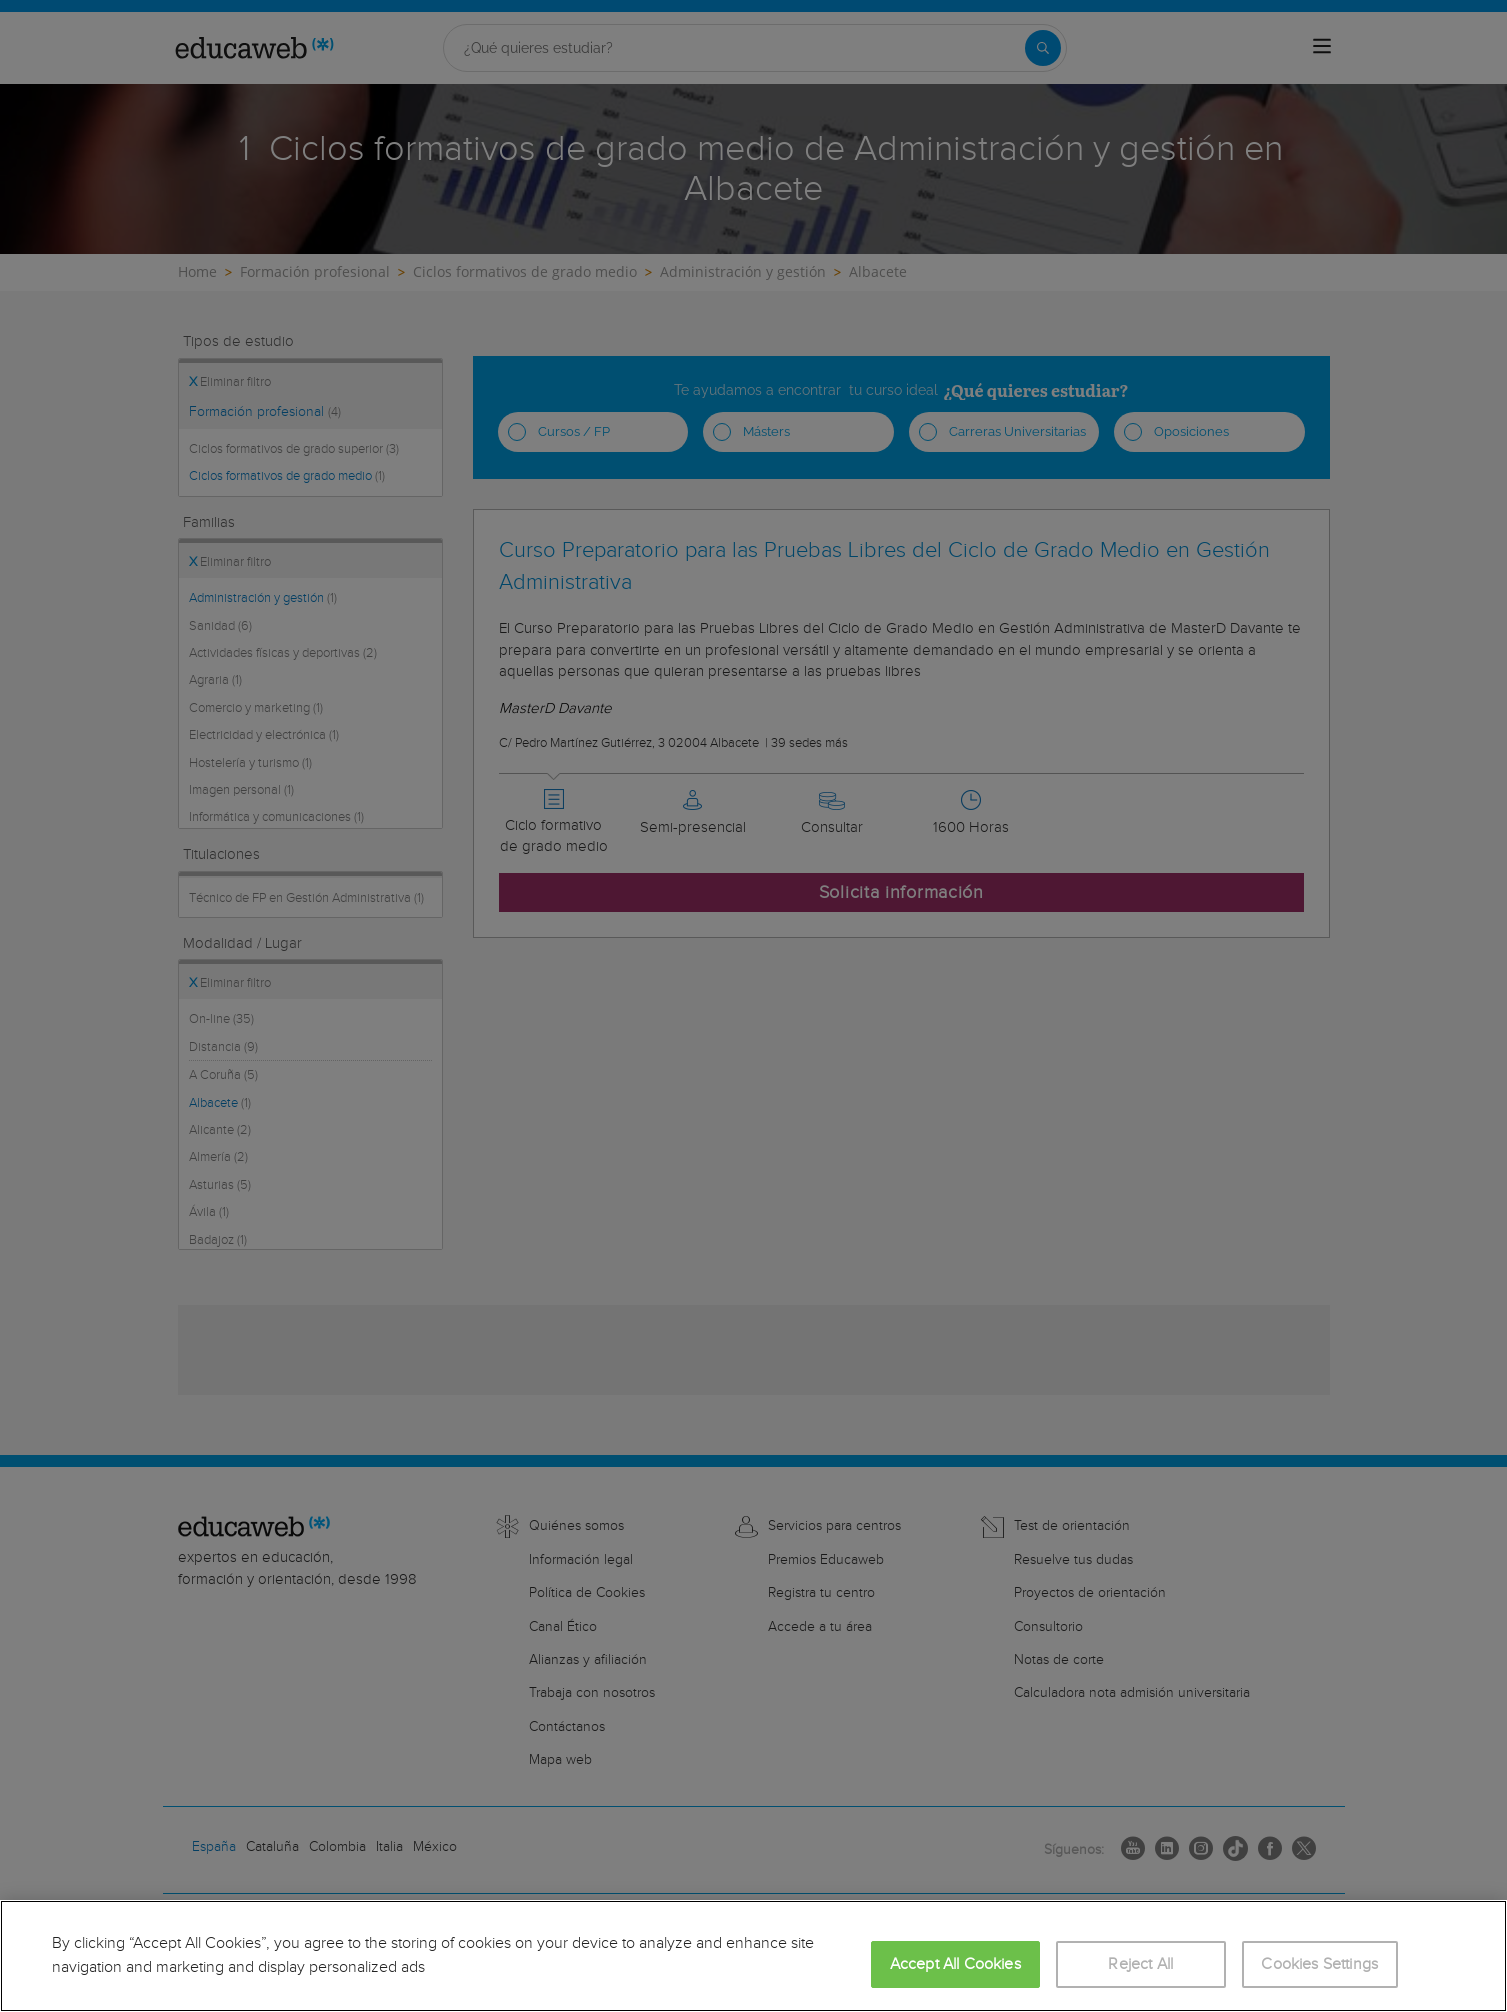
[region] (753, 1956)
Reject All (1140, 1964)
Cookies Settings (1319, 1964)
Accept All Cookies (955, 1964)
